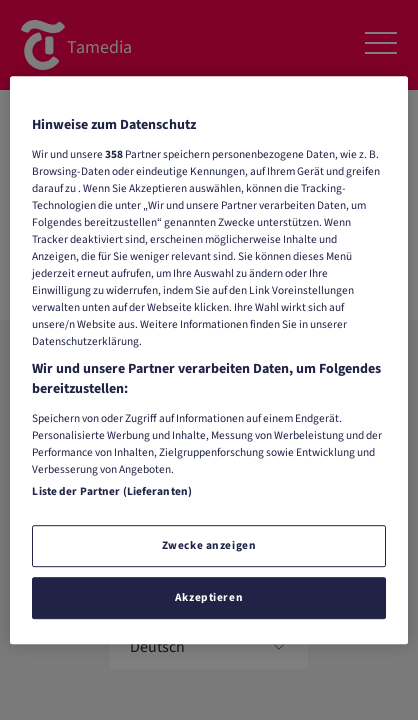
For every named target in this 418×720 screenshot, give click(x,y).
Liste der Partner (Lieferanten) (112, 491)
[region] (208, 360)
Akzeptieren (209, 597)
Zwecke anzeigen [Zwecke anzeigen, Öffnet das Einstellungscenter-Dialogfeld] (209, 545)
